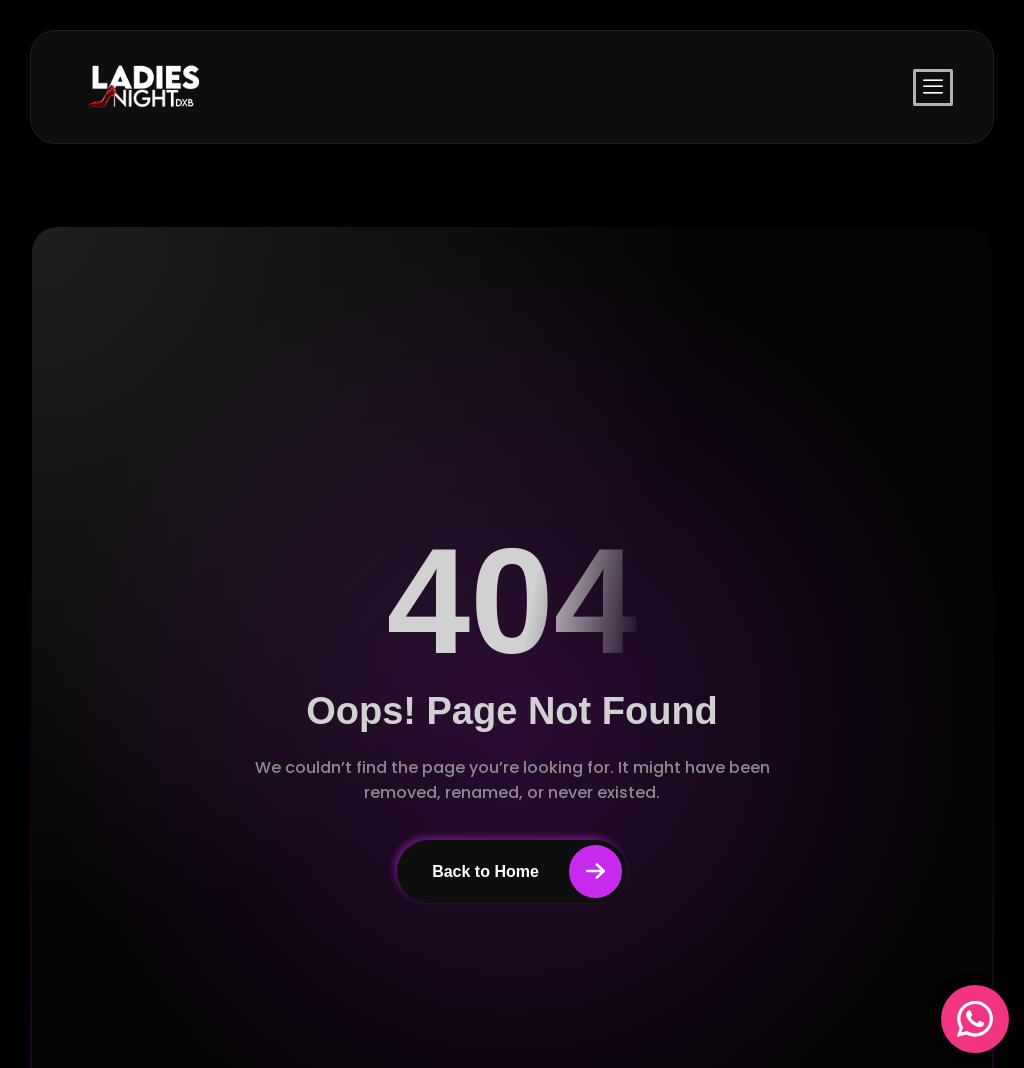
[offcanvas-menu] (933, 87)
